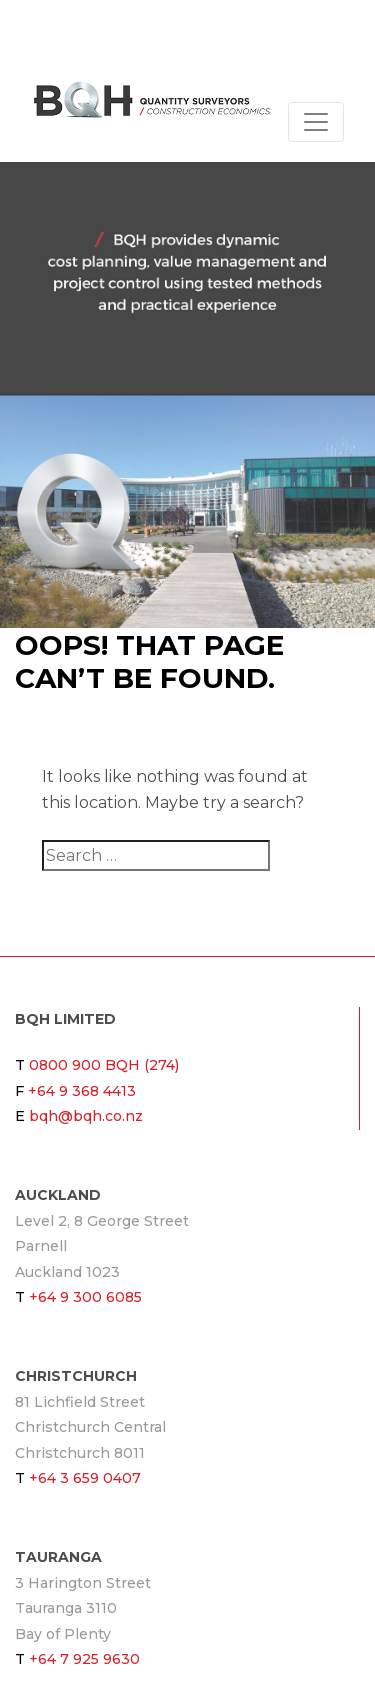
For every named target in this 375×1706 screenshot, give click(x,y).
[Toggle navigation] (316, 122)
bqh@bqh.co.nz (86, 1116)
